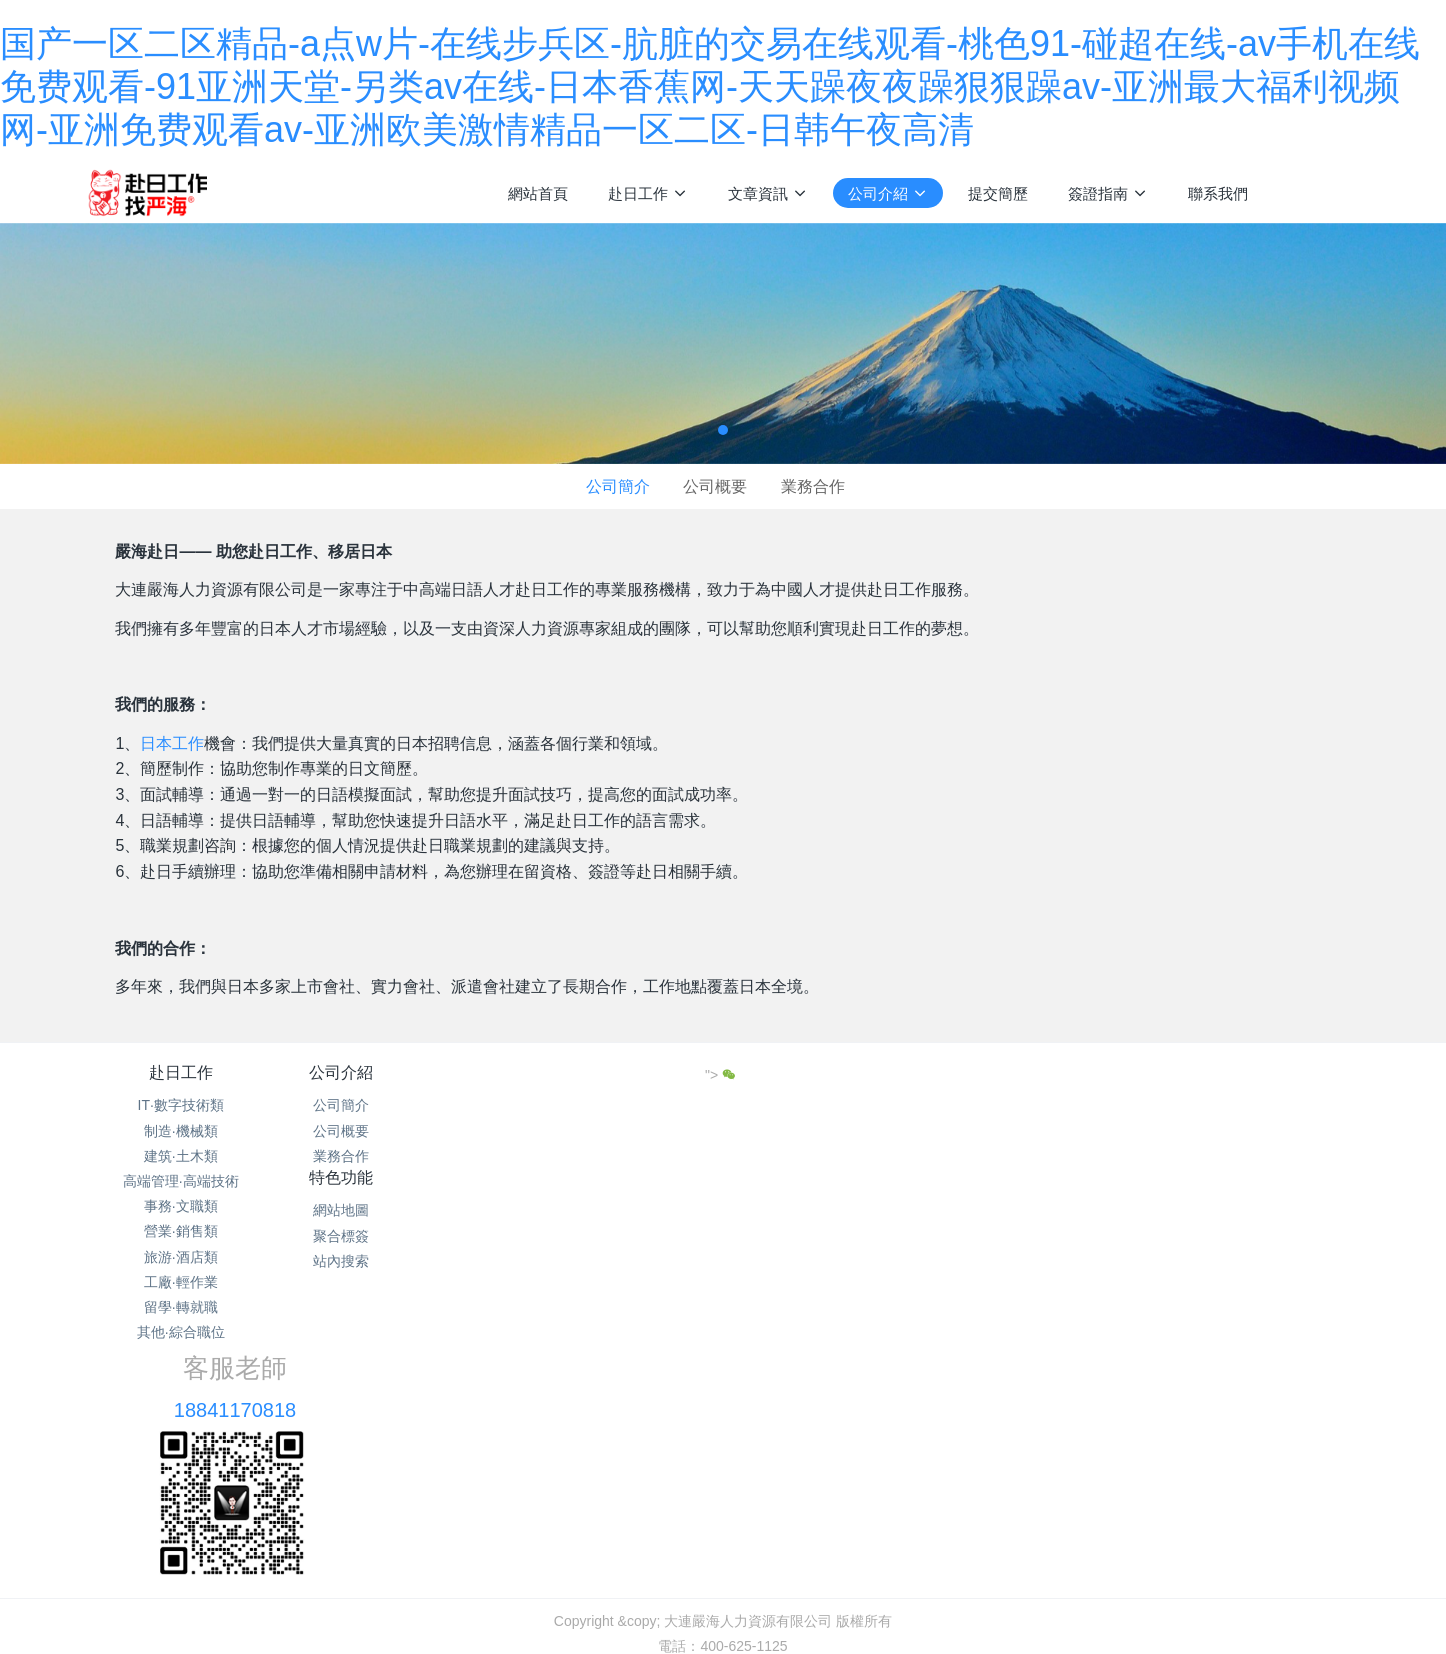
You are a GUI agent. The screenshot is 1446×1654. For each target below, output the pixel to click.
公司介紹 (398, 1072)
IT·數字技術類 (181, 1105)
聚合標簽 (615, 1131)
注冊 (1355, 192)
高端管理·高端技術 (181, 1181)
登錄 (1312, 192)
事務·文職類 (181, 1206)
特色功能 (615, 1072)
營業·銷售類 (181, 1231)
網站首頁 (538, 193)
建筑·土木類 (181, 1156)
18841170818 (885, 1128)
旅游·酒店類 (181, 1257)
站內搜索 (615, 1156)
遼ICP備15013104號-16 (723, 1489)
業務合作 (813, 486)
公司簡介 (618, 486)
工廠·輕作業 (181, 1282)
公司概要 (715, 486)
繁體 (723, 1526)
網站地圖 (615, 1105)
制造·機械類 (181, 1131)
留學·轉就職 (181, 1307)
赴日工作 (181, 1072)
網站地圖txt (678, 1464)
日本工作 (172, 743)
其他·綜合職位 (181, 1332)
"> (1208, 1075)
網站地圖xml (764, 1464)
